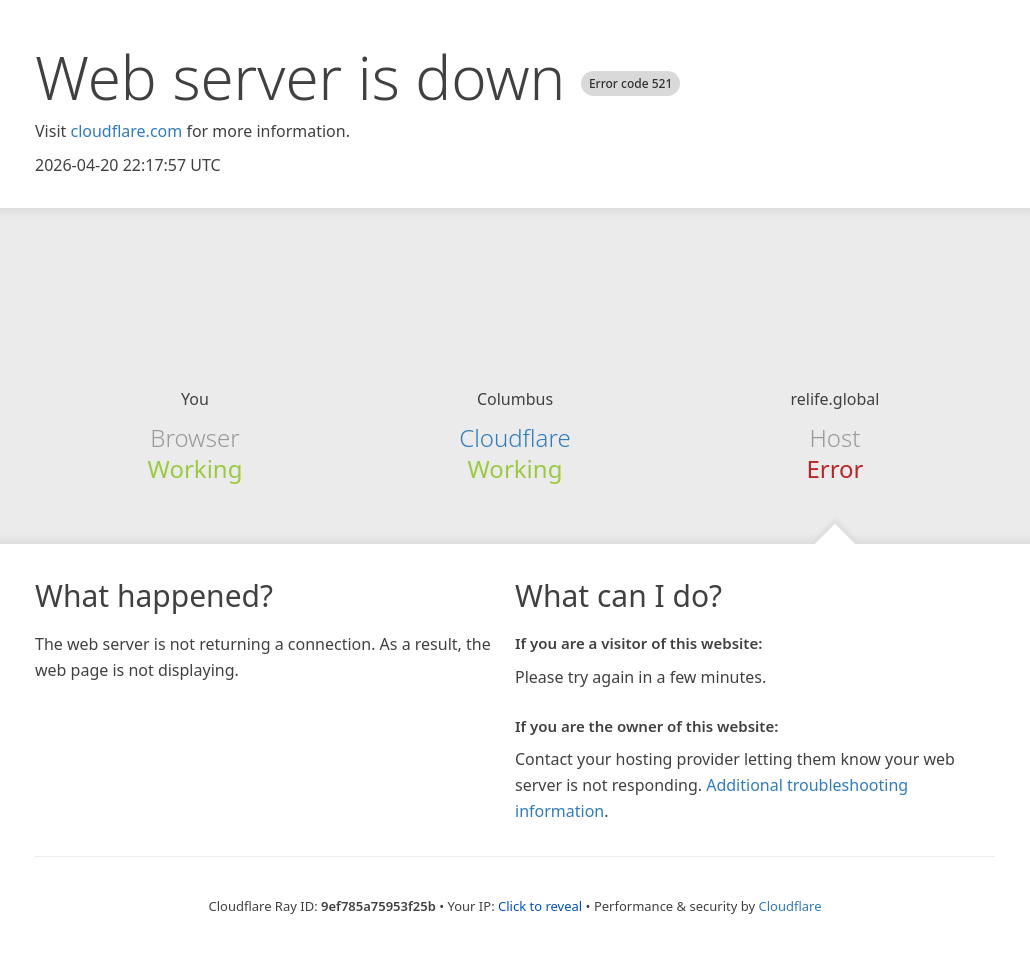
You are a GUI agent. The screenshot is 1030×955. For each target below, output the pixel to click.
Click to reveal (540, 906)
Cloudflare (514, 437)
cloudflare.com (126, 131)
